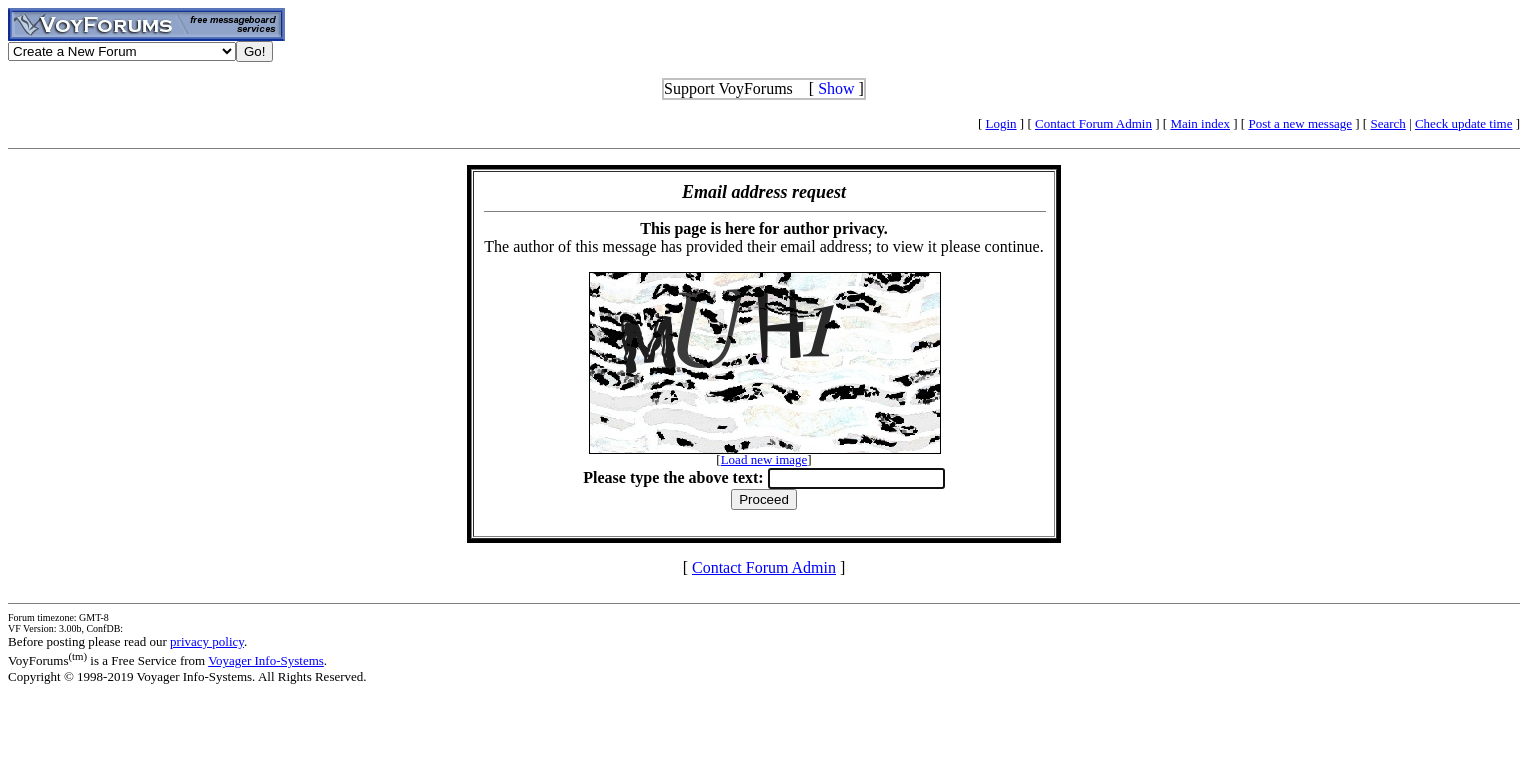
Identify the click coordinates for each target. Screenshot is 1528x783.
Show (836, 88)
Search (1387, 123)
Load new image (764, 459)
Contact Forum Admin (1093, 123)
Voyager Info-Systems (266, 660)
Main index (1200, 123)
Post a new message (1300, 123)
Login (1001, 123)
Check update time (1463, 123)
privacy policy (207, 641)
